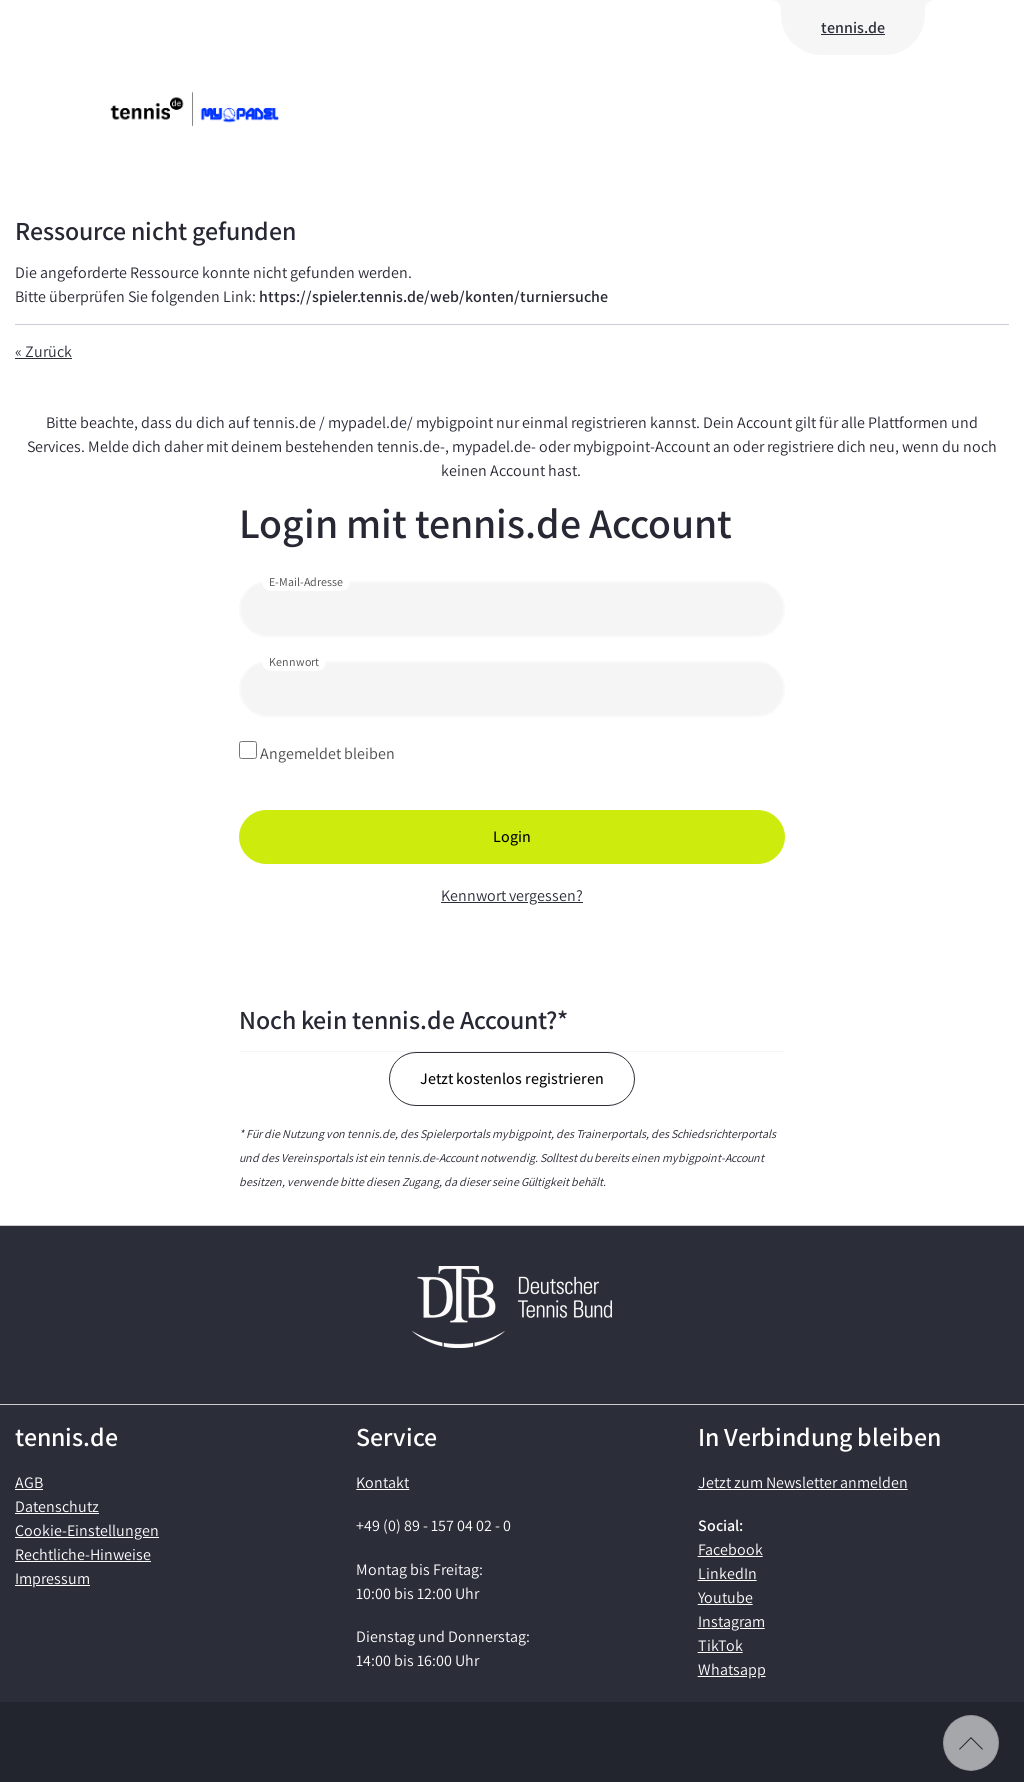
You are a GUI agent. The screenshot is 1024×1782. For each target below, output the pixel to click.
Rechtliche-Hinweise (83, 1554)
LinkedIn (727, 1573)
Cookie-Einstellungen (87, 1530)
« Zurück (43, 351)
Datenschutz (57, 1506)
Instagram (731, 1621)
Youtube (725, 1597)
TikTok (720, 1645)
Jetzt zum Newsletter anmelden (803, 1482)
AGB (29, 1482)
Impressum (52, 1578)
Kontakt (382, 1482)
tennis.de (853, 27)
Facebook (730, 1549)
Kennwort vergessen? (512, 895)
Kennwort (294, 661)
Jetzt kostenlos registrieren (512, 1078)
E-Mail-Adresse (306, 581)
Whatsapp (732, 1669)
